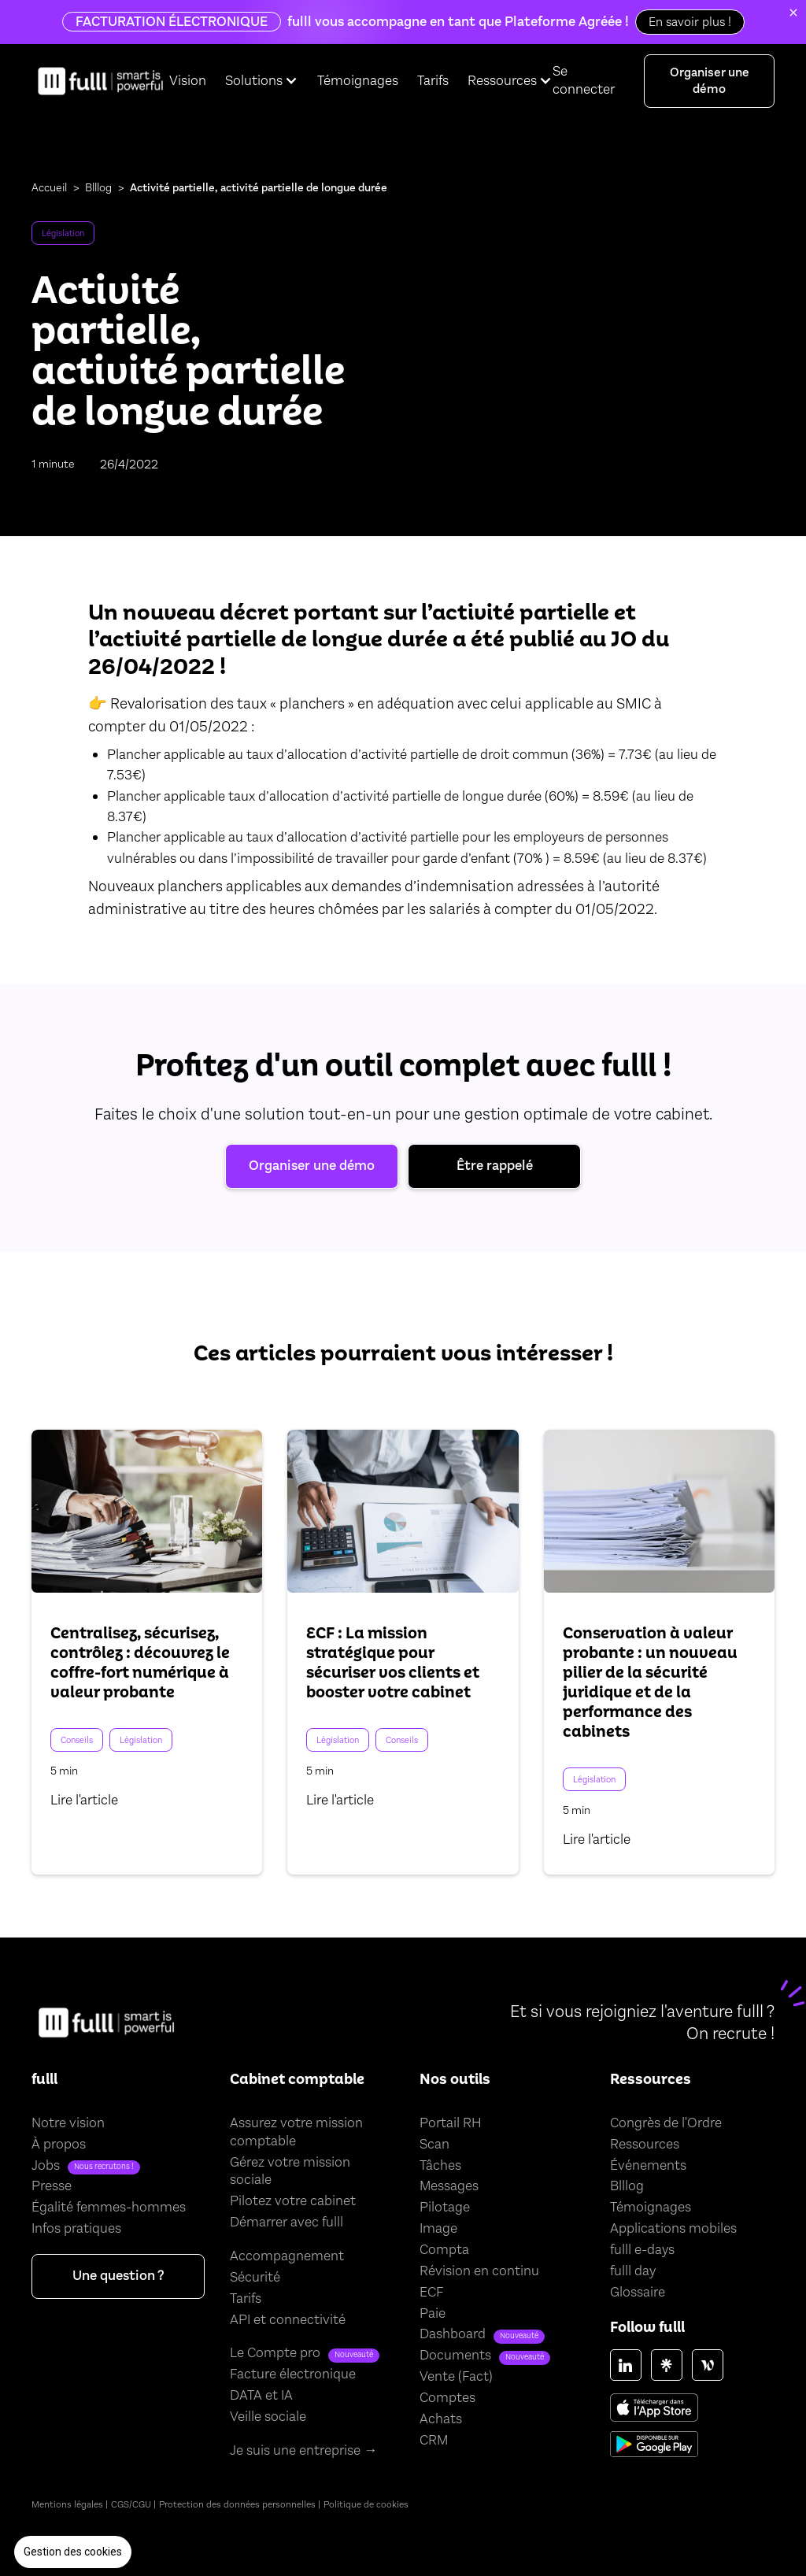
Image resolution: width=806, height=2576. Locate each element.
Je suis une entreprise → (304, 2450)
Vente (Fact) (456, 2376)
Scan (434, 2144)
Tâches (440, 2165)
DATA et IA (261, 2395)
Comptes (447, 2398)
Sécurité (255, 2277)
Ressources (644, 2144)
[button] (72, 2552)
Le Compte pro (275, 2353)
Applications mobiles (673, 2228)
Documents (455, 2355)
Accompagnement (287, 2256)
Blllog (98, 188)
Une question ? (118, 2276)
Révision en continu (479, 2271)
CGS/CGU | (133, 2504)
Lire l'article (84, 1800)
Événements (648, 2165)
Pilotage (445, 2207)
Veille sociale (268, 2417)
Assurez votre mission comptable (296, 2132)
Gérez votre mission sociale (290, 2171)
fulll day (633, 2271)
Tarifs (433, 81)
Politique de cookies (366, 2504)
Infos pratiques (76, 2228)
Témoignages (357, 81)
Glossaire (637, 2292)
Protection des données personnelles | (239, 2504)
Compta (444, 2250)
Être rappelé (495, 1166)
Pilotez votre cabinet (293, 2201)
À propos (58, 2144)
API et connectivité (288, 2320)
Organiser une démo (709, 80)
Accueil (49, 188)
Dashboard (453, 2334)
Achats (441, 2419)
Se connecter (584, 80)
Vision (187, 81)
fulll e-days (642, 2250)
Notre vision (68, 2123)
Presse (51, 2186)
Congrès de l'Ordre (666, 2123)
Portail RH (451, 2123)
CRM (434, 2440)
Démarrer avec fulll (286, 2222)
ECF (431, 2292)
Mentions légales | (69, 2504)
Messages (449, 2186)
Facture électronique (293, 2374)
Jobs (45, 2165)
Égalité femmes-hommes (108, 2207)
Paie (433, 2313)
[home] (100, 81)
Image (438, 2228)
